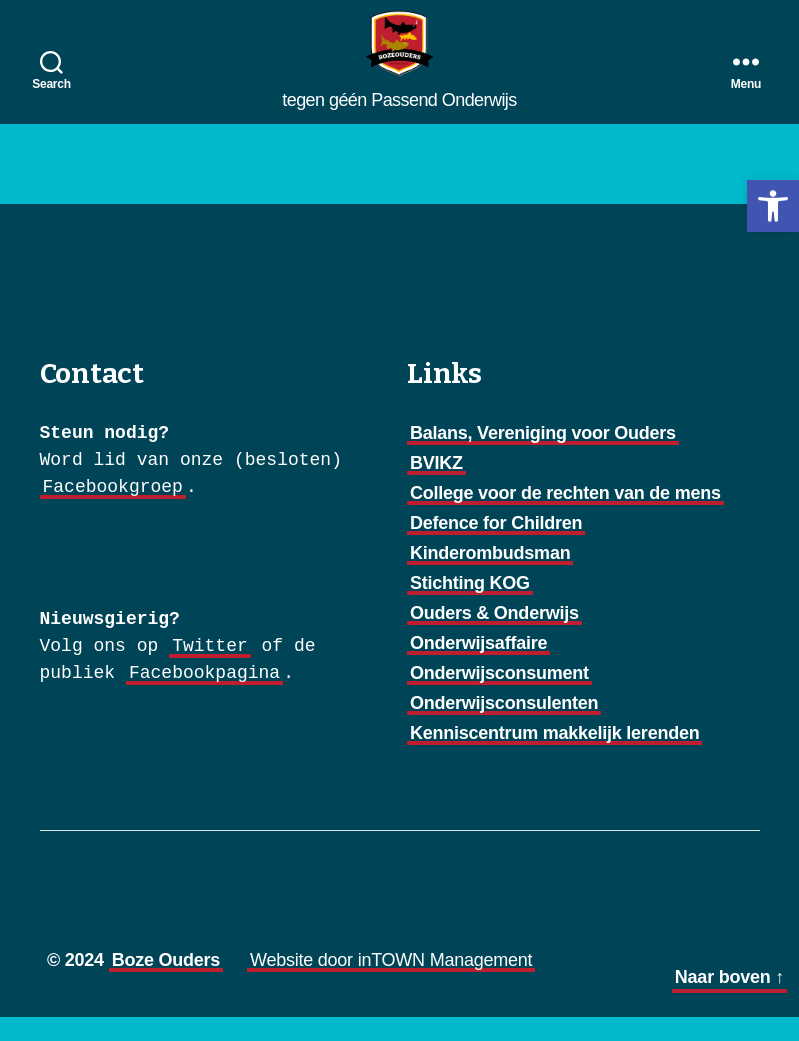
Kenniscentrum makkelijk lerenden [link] (554, 757)
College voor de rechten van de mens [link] (565, 517)
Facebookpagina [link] (204, 697)
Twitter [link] (210, 670)
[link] (773, 206)
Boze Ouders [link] (166, 984)
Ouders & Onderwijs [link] (494, 637)
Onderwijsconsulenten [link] (504, 727)
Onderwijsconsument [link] (499, 697)
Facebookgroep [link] (113, 511)
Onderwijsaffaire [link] (478, 667)
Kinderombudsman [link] (490, 577)
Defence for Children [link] (496, 547)
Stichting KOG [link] (470, 607)
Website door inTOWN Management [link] (391, 984)
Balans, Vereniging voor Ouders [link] (543, 457)
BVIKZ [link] (436, 487)
